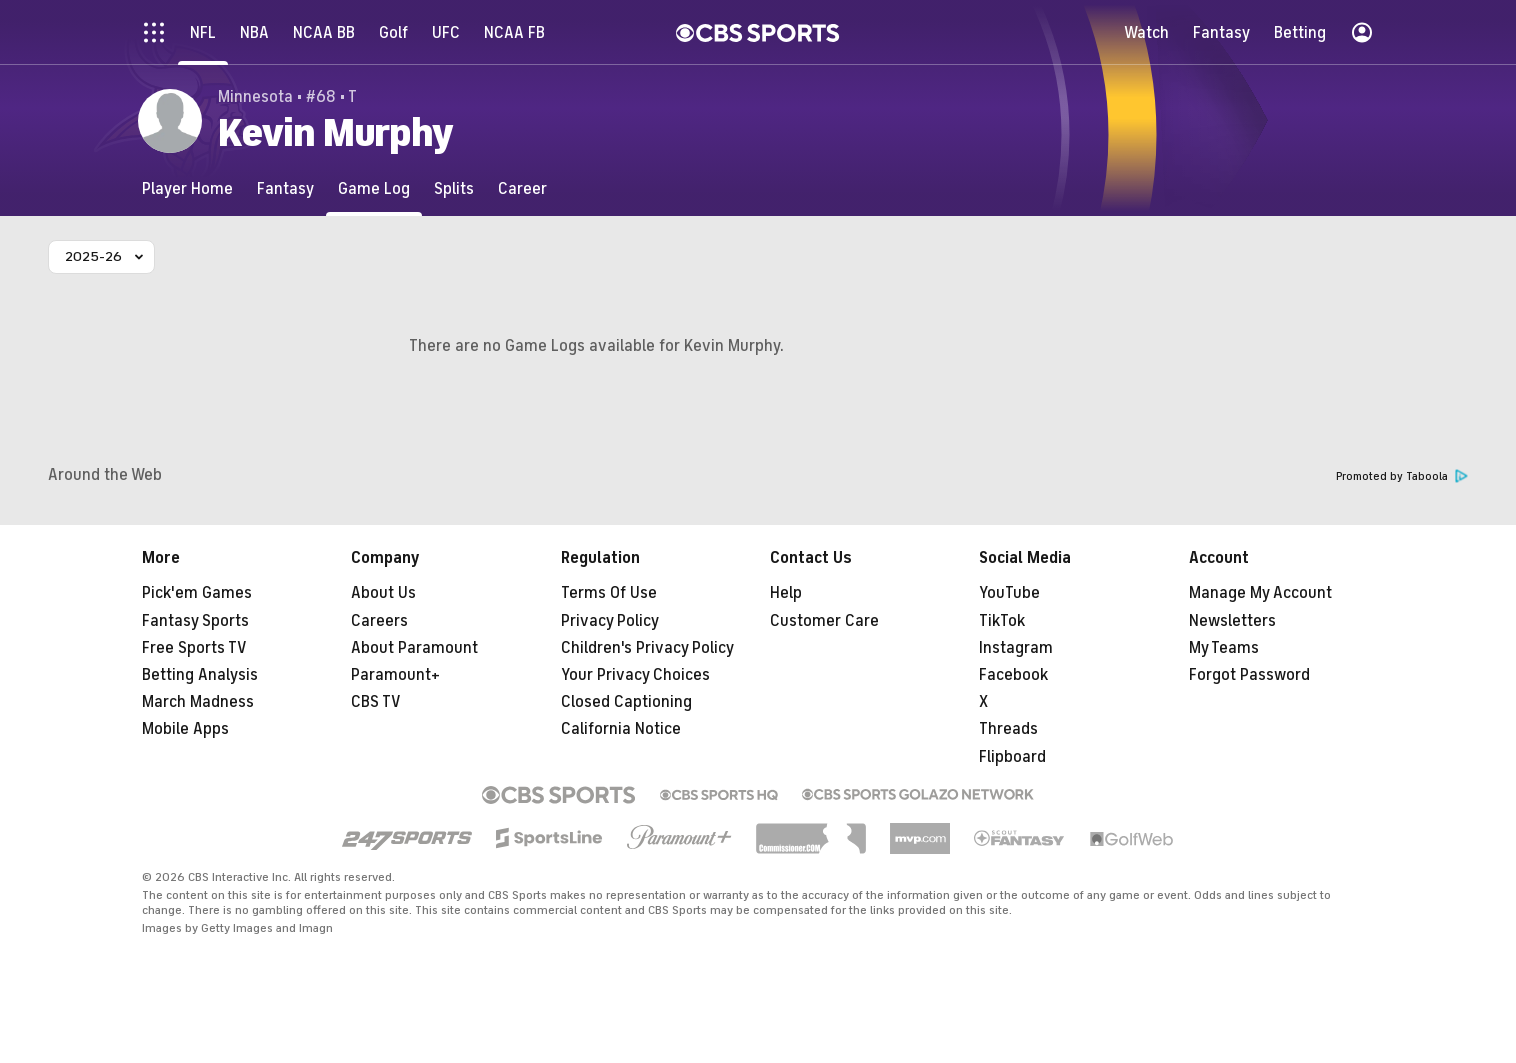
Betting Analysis (200, 675)
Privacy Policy (610, 621)
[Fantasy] (285, 188)
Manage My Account (1260, 593)
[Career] (522, 188)
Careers (379, 621)
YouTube (1009, 593)
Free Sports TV (194, 648)
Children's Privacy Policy (647, 648)
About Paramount (414, 648)
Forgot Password (1249, 675)
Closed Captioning (626, 702)
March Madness (198, 702)
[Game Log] (374, 188)
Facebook (1013, 675)
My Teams (1224, 648)
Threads (1008, 729)
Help (786, 593)
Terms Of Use (609, 593)
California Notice (621, 729)
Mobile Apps (185, 729)
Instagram (1016, 648)
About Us (383, 593)
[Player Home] (187, 188)
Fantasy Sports (195, 621)
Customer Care (824, 621)
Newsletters (1232, 621)
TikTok (1002, 621)
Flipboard (1012, 757)
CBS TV (376, 702)
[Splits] (454, 188)
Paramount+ (395, 675)
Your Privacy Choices (635, 675)
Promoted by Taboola (1402, 476)
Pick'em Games (197, 593)
